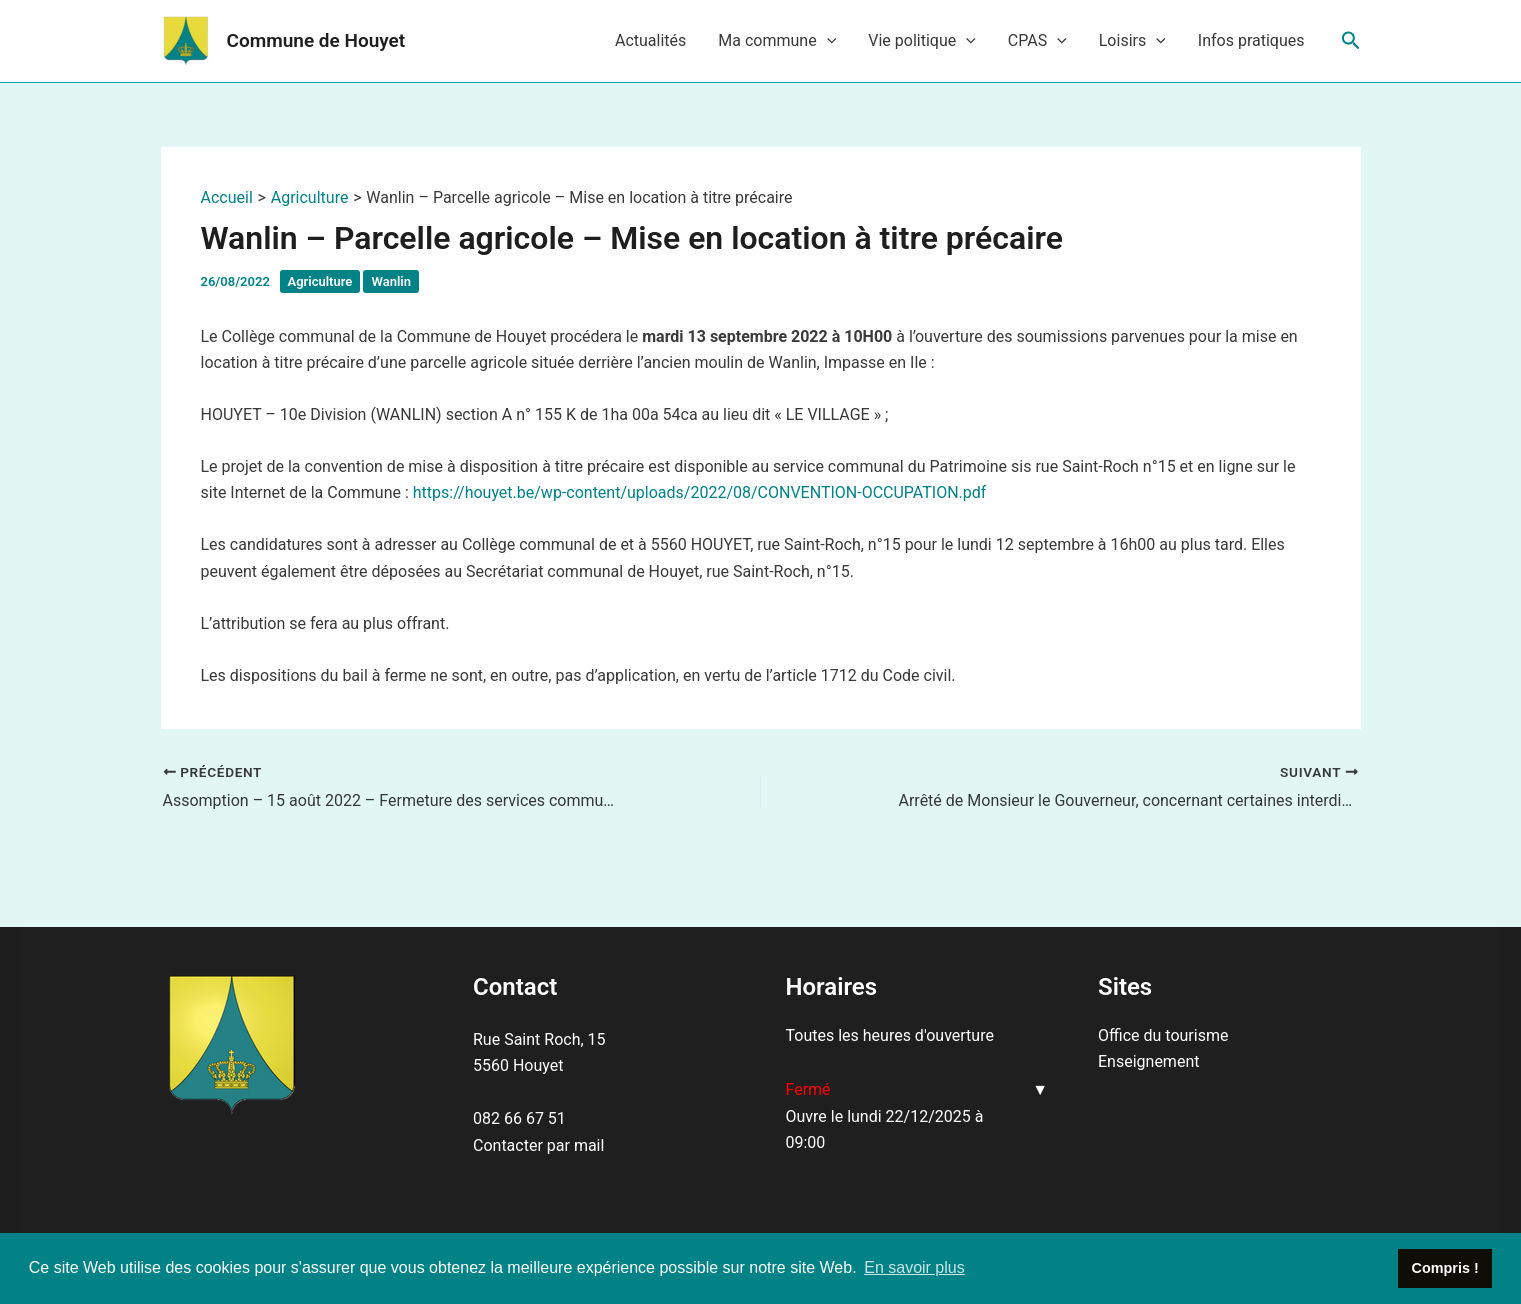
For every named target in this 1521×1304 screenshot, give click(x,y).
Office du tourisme (1163, 1035)
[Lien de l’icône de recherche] (1351, 41)
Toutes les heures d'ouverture (890, 1035)
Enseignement (1148, 1061)
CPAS (1037, 41)
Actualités (650, 40)
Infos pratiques (1251, 40)
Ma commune (777, 41)
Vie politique (922, 41)
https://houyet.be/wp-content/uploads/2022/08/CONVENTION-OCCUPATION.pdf (700, 492)
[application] (827, 41)
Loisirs (1132, 41)
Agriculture (320, 281)
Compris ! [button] (1445, 1268)
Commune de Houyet (316, 40)
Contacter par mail (538, 1145)
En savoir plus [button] (914, 1267)
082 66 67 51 (519, 1118)
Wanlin (390, 281)
